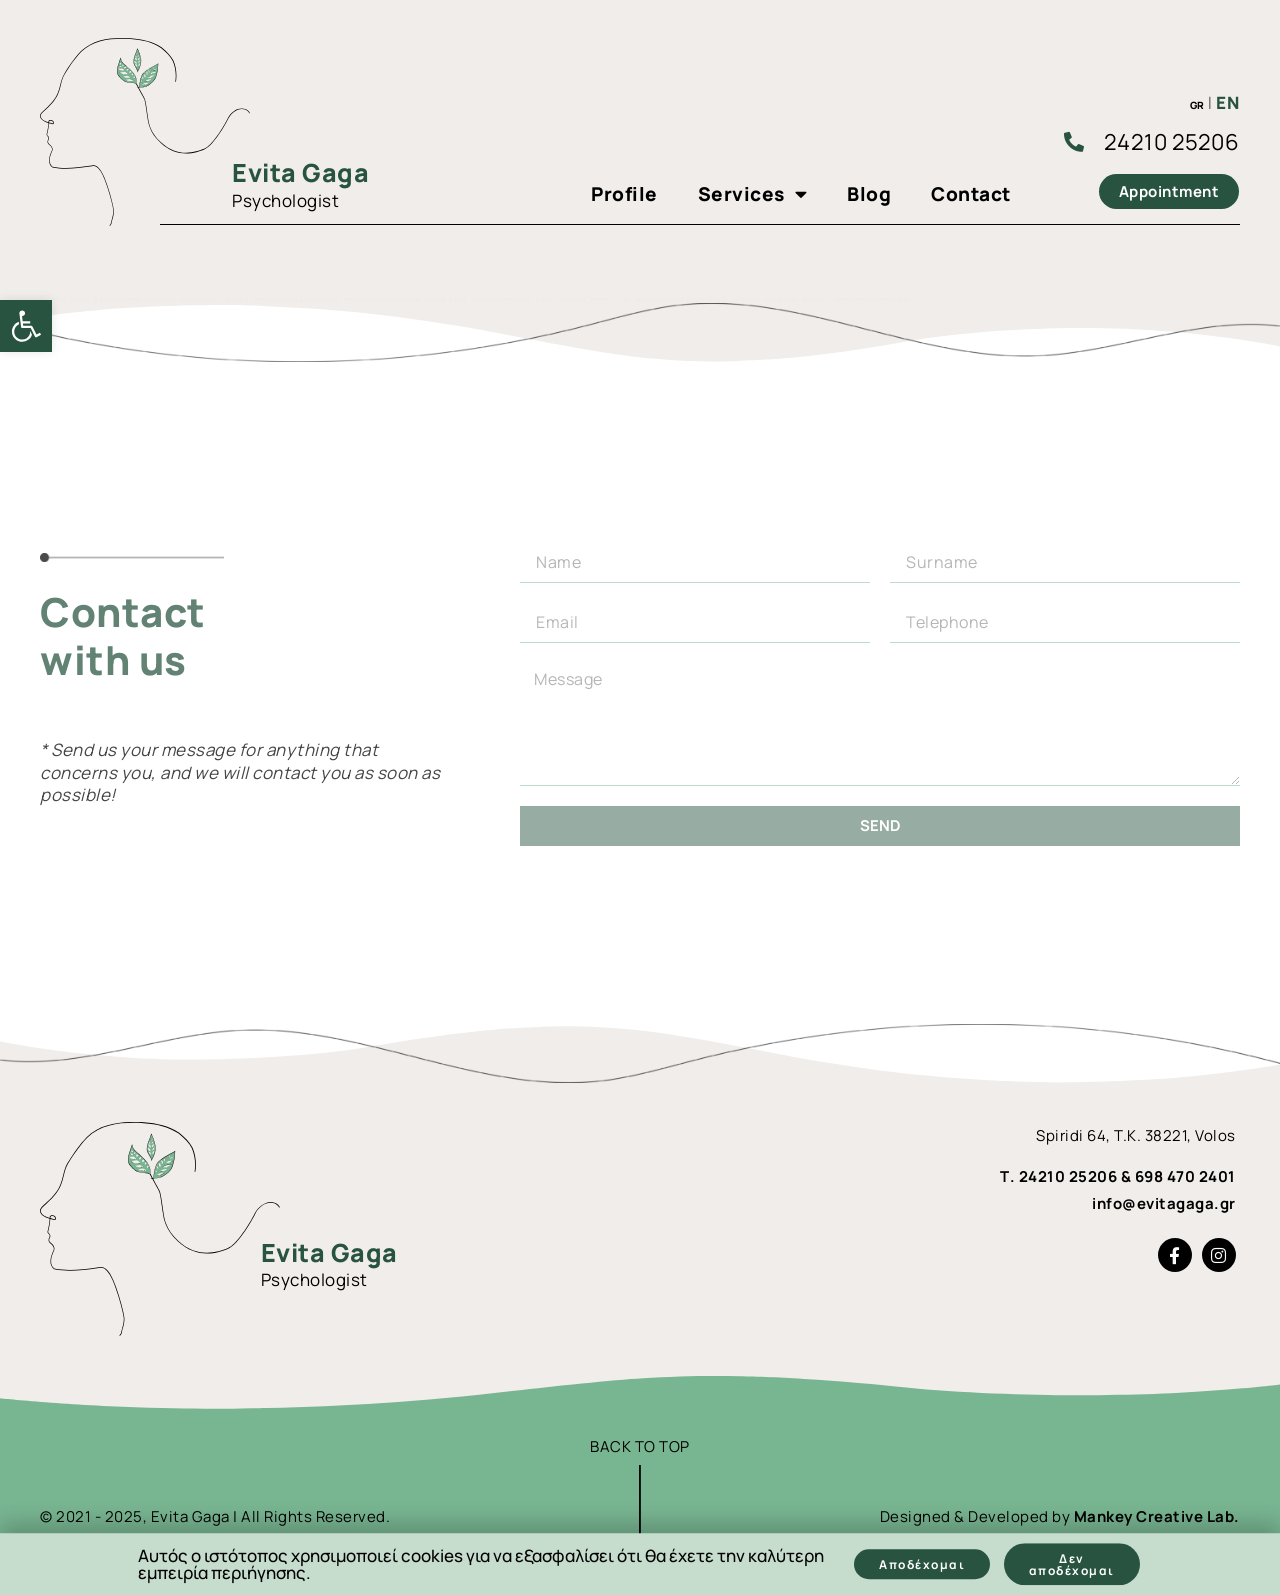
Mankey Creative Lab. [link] (1157, 1516)
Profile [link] (624, 194)
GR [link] (1197, 105)
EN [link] (1227, 102)
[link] (26, 326)
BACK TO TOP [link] (640, 1446)
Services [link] (753, 194)
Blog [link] (869, 194)
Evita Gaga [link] (300, 172)
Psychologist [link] (285, 200)
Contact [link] (971, 194)
